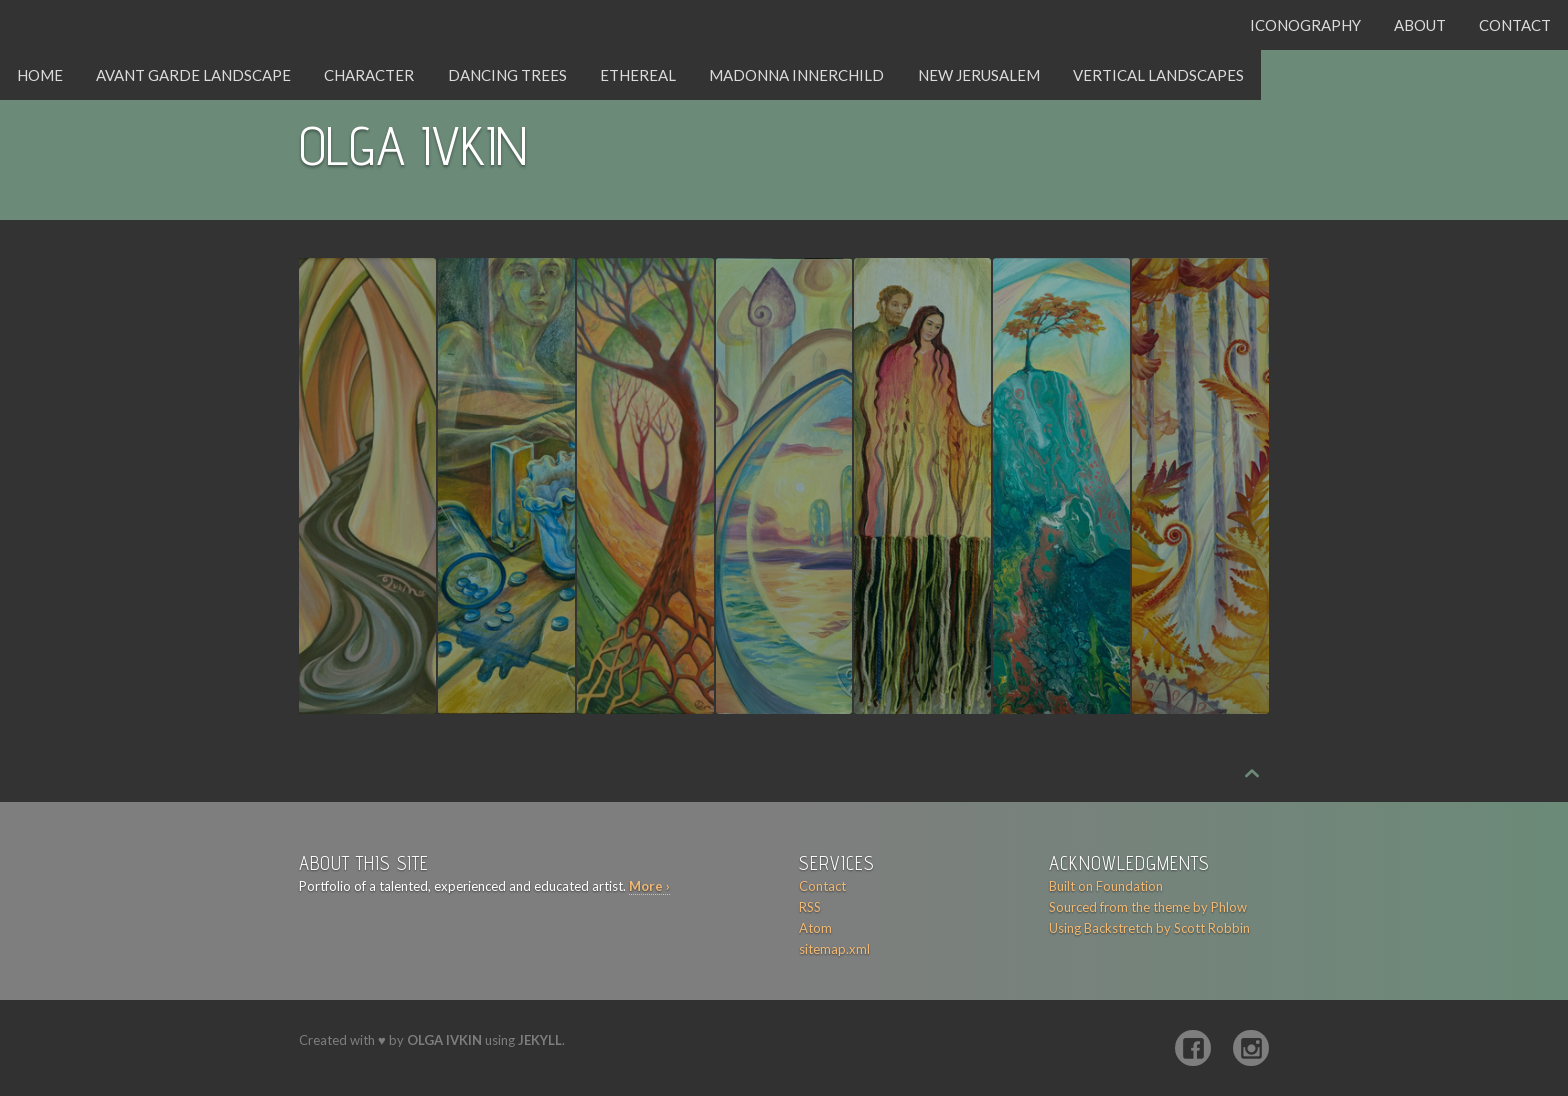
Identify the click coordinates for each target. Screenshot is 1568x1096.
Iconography (1305, 25)
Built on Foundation (1106, 886)
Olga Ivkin (444, 1040)
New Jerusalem (979, 75)
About (1420, 25)
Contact (1515, 25)
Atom (815, 928)
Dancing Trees (507, 75)
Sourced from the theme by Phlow (1148, 907)
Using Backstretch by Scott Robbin (1149, 928)
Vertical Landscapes (1158, 75)
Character (369, 75)
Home (40, 75)
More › (649, 886)
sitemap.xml (834, 949)
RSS (810, 907)
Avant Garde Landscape (193, 75)
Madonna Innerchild (796, 75)
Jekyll (540, 1040)
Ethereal (638, 75)
